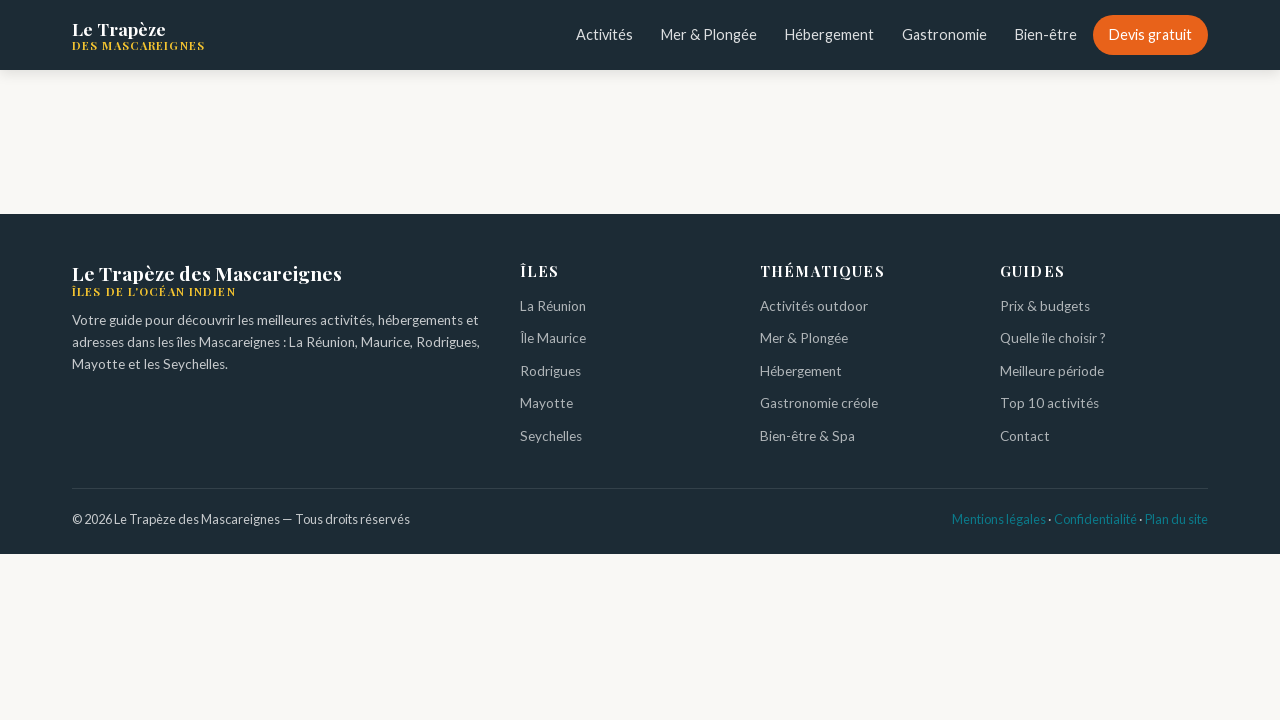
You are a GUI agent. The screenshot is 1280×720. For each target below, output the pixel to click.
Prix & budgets (1045, 306)
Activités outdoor (814, 306)
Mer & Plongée (709, 34)
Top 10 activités (1049, 403)
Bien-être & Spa (807, 436)
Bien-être (1046, 34)
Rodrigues (550, 371)
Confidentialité (1095, 519)
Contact (1025, 436)
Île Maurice (553, 338)
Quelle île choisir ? (1053, 338)
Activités (604, 34)
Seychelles (551, 436)
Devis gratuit (1150, 34)
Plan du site (1176, 519)
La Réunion (553, 306)
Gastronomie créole (819, 403)
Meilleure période (1052, 371)
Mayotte (546, 403)
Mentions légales (999, 519)
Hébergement (829, 34)
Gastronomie (944, 34)
